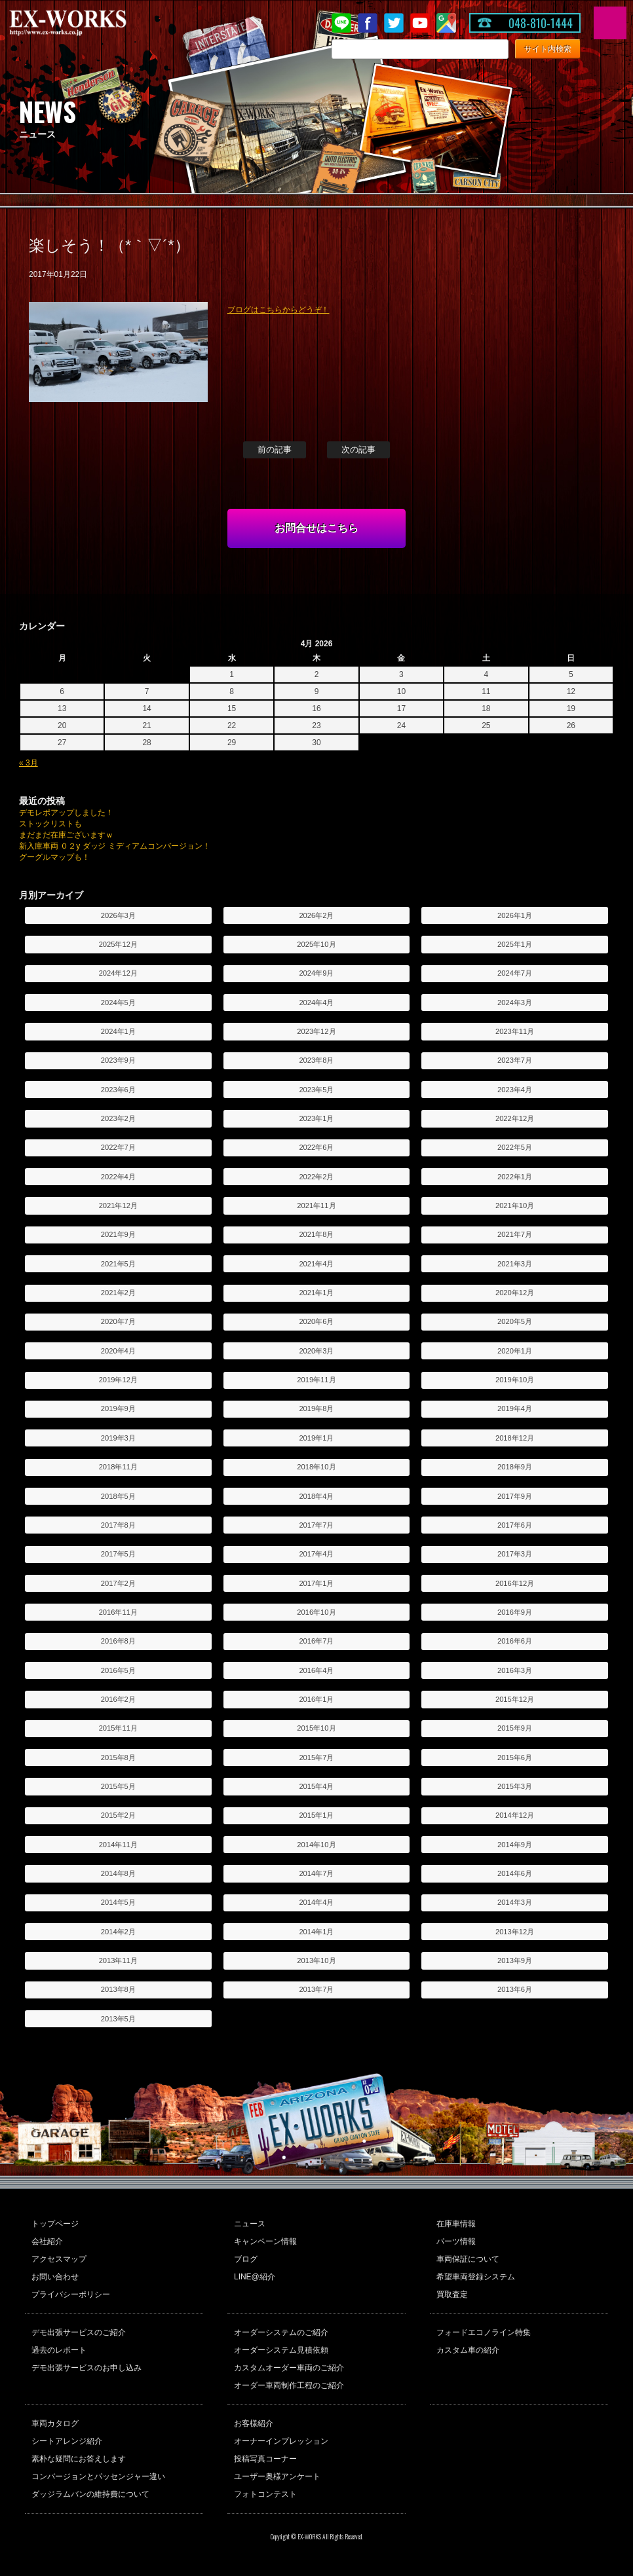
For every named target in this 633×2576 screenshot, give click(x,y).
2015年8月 (118, 1757)
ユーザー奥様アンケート (277, 2476)
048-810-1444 (540, 22)
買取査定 (452, 2294)
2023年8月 (316, 1060)
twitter (394, 23)
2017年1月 (316, 1583)
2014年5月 (118, 1902)
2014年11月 (118, 1845)
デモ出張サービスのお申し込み (86, 2367)
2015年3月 (514, 1786)
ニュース (249, 2223)
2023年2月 (118, 1118)
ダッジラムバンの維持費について (90, 2494)
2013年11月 (118, 1960)
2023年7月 (514, 1060)
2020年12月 (514, 1293)
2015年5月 (118, 1786)
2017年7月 (316, 1525)
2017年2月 (118, 1583)
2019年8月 (316, 1408)
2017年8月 (118, 1525)
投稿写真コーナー (265, 2458)
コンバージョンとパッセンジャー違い (98, 2476)
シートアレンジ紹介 (66, 2441)
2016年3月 (514, 1670)
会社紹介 (47, 2241)
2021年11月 (316, 1205)
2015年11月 (118, 1728)
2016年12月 (514, 1583)
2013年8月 (118, 1989)
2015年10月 (316, 1728)
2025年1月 (514, 944)
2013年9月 (514, 1960)
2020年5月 (514, 1321)
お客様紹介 (253, 2423)
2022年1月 (514, 1177)
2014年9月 (514, 1845)
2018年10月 (316, 1467)
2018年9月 (514, 1467)
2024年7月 (514, 973)
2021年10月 (514, 1205)
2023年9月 (118, 1060)
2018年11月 (118, 1467)
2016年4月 (316, 1670)
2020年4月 (118, 1351)
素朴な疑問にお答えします (78, 2458)
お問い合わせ (55, 2276)
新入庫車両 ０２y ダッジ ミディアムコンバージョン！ (114, 846)
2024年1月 (118, 1031)
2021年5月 (118, 1264)
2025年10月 (316, 944)
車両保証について (467, 2259)
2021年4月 (316, 1264)
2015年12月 (514, 1699)
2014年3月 (514, 1902)
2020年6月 (316, 1321)
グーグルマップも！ (54, 857)
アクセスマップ (58, 2259)
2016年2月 (118, 1699)
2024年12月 (118, 973)
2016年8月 (118, 1641)
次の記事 (358, 449)
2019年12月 (118, 1380)
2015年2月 (118, 1815)
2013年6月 (514, 1989)
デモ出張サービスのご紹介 (78, 2332)
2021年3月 (514, 1264)
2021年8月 (316, 1234)
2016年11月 (118, 1612)
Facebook (367, 23)
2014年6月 (514, 1873)
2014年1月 (316, 1932)
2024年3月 (514, 1002)
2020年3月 (316, 1351)
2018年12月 (514, 1438)
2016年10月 (316, 1612)
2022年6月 (316, 1147)
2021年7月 (514, 1234)
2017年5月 (118, 1554)
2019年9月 (118, 1408)
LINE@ (341, 23)
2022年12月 (514, 1118)
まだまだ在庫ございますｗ (66, 834)
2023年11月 (514, 1031)
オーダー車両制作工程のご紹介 (289, 2385)
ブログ (246, 2259)
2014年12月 (514, 1815)
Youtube (420, 23)
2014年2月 (118, 1932)
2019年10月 (514, 1380)
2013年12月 (514, 1932)
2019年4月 (514, 1408)
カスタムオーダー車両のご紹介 (289, 2367)
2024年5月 (118, 1002)
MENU (610, 23)
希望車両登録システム (475, 2276)
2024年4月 (316, 1002)
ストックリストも (50, 823)
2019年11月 (316, 1380)
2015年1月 (316, 1815)
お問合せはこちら (316, 528)
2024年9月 (316, 973)
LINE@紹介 (254, 2276)
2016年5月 (118, 1670)
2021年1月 (316, 1293)
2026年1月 (514, 915)
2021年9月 (118, 1234)
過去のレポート (58, 2350)
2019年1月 (316, 1438)
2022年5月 (514, 1147)
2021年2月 (118, 1293)
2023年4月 (514, 1090)
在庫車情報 (456, 2223)
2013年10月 (316, 1960)
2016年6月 (514, 1641)
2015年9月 (514, 1728)
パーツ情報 (456, 2241)
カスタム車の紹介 (467, 2350)
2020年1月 (514, 1351)
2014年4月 (316, 1902)
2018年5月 (118, 1496)
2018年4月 (316, 1496)
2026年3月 (118, 915)
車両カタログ (55, 2423)
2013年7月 (316, 1989)
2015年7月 (316, 1757)
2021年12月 (118, 1205)
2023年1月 (316, 1118)
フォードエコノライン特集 (483, 2332)
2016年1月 (316, 1699)
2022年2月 (316, 1177)
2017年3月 (514, 1554)
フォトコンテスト (265, 2494)
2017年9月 (514, 1496)
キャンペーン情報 (265, 2241)
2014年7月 (316, 1873)
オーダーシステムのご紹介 (281, 2332)
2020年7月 (118, 1321)
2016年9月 (514, 1612)
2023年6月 (118, 1090)
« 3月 (28, 762)
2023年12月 (316, 1031)
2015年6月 (514, 1757)
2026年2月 (316, 915)
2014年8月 (118, 1873)
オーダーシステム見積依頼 (281, 2350)
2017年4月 (316, 1554)
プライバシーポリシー (70, 2294)
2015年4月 (316, 1786)
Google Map (446, 23)
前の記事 (275, 449)
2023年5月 (316, 1090)
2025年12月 (118, 944)
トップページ (55, 2223)
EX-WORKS (88, 23)
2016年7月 (316, 1641)
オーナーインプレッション (281, 2441)
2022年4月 (118, 1177)
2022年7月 (118, 1147)
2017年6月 (514, 1525)
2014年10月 (316, 1845)
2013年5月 (118, 2019)
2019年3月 (118, 1438)
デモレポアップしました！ (66, 812)
